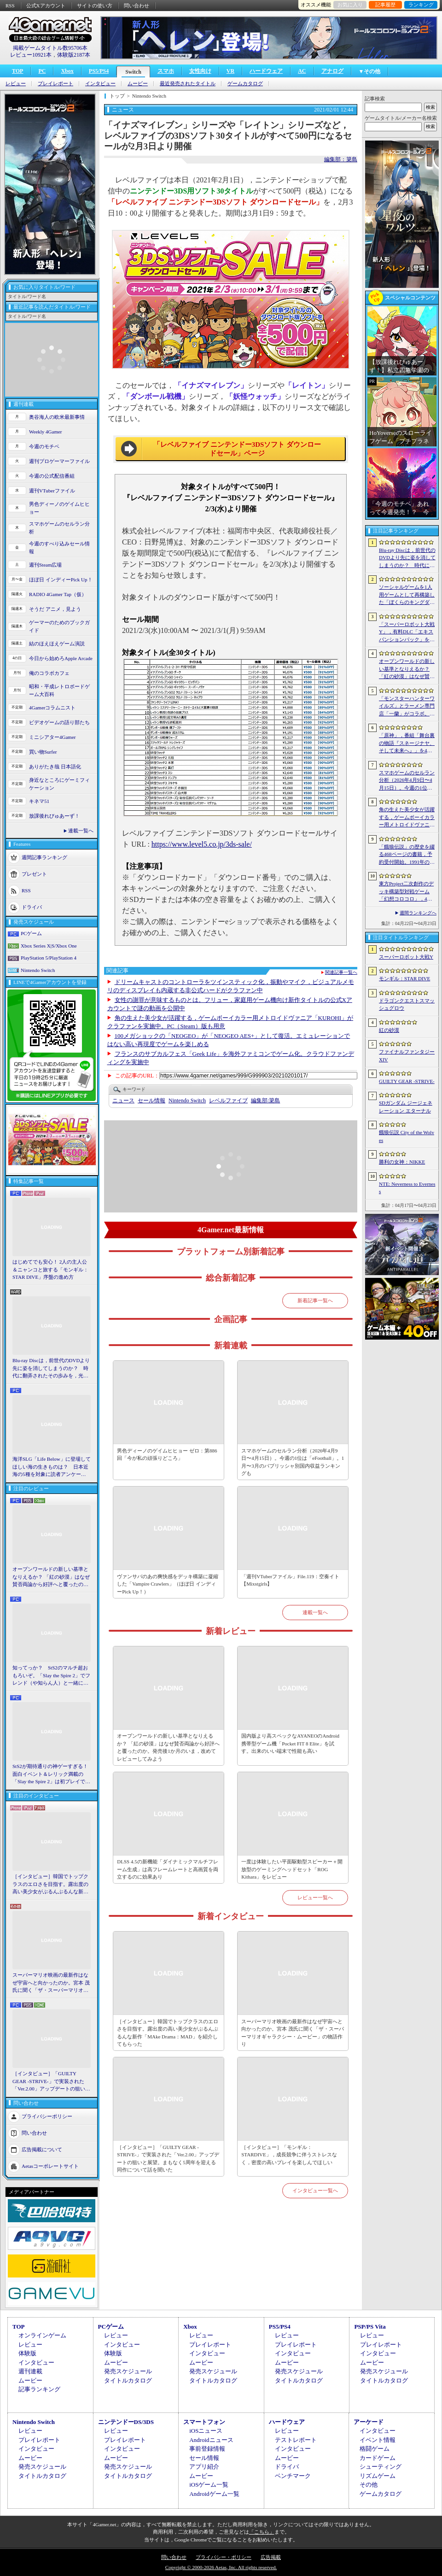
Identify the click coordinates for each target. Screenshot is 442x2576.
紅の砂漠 (389, 1030)
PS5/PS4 (99, 71)
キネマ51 (39, 801)
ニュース (123, 1100)
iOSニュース (205, 2430)
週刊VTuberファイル (52, 490)
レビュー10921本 (31, 55)
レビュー (16, 83)
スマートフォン (204, 2421)
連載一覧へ (80, 830)
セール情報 (151, 1100)
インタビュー (100, 83)
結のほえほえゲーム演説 (57, 643)
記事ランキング (39, 2389)
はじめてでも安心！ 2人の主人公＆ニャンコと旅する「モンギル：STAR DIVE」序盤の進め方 (50, 1269)
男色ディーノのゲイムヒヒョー (59, 508)
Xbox (67, 71)
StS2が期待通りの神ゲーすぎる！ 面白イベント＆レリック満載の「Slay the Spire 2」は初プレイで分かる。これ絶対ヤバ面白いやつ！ (51, 1774)
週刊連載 (30, 2371)
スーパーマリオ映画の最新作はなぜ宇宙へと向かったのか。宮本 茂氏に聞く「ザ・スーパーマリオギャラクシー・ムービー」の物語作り (51, 1983)
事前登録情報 (207, 2448)
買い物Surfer (43, 752)
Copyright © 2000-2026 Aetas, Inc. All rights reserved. (221, 2567)
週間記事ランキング (44, 857)
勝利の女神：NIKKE (402, 1162)
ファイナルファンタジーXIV (407, 1055)
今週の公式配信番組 (52, 476)
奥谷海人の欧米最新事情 (57, 417)
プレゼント (34, 874)
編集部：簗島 (340, 159)
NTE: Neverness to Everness (407, 1187)
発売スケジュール (128, 2371)
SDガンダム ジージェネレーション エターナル (405, 1106)
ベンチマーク (293, 2475)
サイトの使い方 (94, 5)
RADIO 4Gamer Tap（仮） (58, 594)
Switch (133, 72)
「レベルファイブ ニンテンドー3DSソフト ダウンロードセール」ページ (237, 449)
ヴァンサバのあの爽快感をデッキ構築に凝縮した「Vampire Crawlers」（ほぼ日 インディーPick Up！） (167, 1584)
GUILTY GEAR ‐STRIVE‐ (407, 1081)
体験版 (27, 2353)
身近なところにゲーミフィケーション (59, 783)
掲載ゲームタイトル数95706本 (50, 48)
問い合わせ (136, 5)
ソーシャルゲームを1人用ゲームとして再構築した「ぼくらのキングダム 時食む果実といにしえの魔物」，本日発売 (407, 595)
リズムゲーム (377, 2475)
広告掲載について (42, 2149)
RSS (10, 5)
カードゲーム (377, 2457)
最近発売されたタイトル (187, 83)
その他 (369, 2484)
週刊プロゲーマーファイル (59, 461)
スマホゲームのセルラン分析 (59, 527)
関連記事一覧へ (341, 972)
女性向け (200, 71)
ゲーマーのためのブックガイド (59, 626)
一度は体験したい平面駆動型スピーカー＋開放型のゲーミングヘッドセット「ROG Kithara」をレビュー (292, 1869)
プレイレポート (55, 83)
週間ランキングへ (418, 912)
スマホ (165, 71)
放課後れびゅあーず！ (54, 816)
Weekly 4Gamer (45, 431)
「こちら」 (261, 2532)
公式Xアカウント (45, 5)
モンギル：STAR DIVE (404, 978)
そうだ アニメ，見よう (55, 609)
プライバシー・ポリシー (223, 2557)
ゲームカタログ (245, 83)
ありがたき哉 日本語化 (55, 766)
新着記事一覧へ (315, 1300)
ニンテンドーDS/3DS (126, 2421)
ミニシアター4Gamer (52, 737)
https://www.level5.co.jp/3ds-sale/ (201, 844)
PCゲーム (31, 933)
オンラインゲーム (42, 2335)
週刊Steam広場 (45, 565)
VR (230, 71)
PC (42, 71)
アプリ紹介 (204, 2466)
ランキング (421, 4)
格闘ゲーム (375, 2448)
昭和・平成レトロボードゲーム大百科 (59, 690)
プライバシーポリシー (47, 2116)
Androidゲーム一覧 (214, 2493)
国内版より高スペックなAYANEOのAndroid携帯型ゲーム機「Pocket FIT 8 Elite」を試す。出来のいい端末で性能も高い (290, 1743)
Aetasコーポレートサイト (50, 2165)
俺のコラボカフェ (49, 673)
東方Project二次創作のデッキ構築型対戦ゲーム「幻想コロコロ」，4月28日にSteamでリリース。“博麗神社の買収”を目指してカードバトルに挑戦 (407, 892)
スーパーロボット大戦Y (406, 957)
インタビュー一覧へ (315, 2190)
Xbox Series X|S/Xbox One (49, 945)
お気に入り (350, 4)
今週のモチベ (44, 446)
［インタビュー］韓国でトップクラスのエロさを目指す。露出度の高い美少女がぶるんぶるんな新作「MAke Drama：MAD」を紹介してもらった (50, 1884)
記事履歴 (385, 4)
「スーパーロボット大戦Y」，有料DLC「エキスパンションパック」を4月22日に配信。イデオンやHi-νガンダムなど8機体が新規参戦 (407, 632)
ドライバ (32, 907)
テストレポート (296, 2439)
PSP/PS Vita (369, 2326)
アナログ (332, 71)
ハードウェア (266, 71)
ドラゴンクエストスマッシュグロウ (407, 1004)
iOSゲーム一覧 (208, 2484)
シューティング (380, 2466)
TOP (17, 71)
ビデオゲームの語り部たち (59, 722)
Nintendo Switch (38, 970)
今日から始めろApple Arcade (61, 658)
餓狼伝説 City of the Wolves (406, 1136)
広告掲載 (271, 2557)
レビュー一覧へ (315, 1897)
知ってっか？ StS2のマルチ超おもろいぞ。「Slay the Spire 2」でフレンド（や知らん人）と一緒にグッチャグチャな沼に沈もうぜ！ (51, 1676)
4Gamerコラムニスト (52, 707)
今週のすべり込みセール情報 (59, 547)
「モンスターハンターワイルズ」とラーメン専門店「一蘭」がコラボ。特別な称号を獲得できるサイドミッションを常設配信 (407, 707)
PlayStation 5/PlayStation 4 (48, 957)
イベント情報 (377, 2439)
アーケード (369, 2421)
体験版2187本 (73, 55)
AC (302, 71)
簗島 (265, 1100)
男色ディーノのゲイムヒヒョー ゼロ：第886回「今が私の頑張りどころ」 (167, 1454)
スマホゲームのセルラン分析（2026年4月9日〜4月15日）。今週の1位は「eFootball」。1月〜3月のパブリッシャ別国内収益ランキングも (292, 1462)
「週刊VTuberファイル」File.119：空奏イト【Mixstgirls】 (290, 1580)
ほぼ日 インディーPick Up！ (61, 579)
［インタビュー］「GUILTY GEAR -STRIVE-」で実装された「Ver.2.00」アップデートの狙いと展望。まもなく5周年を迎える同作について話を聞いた (51, 2082)
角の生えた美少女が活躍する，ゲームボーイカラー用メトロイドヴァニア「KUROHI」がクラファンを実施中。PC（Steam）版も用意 (407, 818)
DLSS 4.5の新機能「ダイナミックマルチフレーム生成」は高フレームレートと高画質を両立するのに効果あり (167, 1869)
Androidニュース (211, 2439)
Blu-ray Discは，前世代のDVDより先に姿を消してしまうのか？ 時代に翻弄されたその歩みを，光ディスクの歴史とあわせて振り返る (51, 1369)
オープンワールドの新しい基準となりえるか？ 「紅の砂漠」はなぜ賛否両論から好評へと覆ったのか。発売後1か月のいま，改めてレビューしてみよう (51, 1577)
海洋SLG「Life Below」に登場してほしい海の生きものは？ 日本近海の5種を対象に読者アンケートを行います (51, 1467)
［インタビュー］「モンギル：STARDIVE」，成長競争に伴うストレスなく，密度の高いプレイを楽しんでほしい (289, 2154)
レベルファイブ (228, 1100)
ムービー (138, 83)
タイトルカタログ (128, 2380)
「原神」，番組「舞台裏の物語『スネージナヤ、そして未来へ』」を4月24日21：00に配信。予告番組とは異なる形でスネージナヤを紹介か (407, 743)
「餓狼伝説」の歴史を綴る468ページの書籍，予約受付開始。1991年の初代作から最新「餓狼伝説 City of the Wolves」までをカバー (407, 855)
